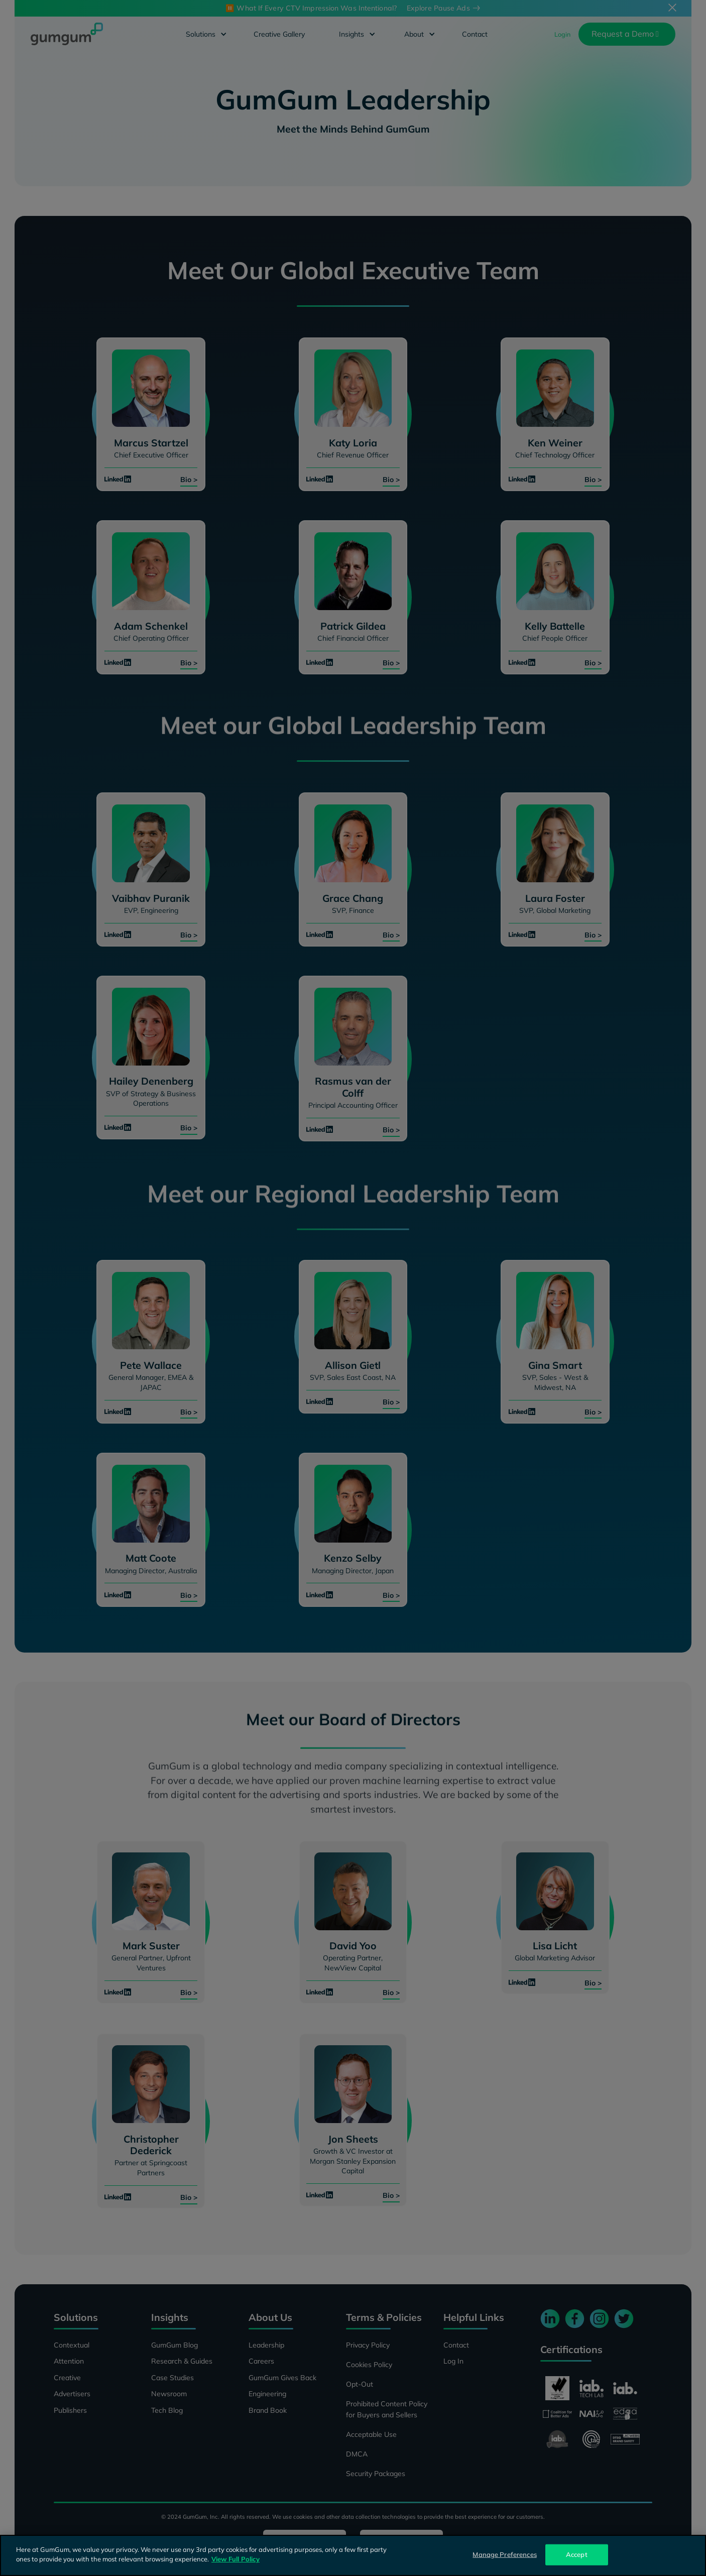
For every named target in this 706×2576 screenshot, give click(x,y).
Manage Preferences (504, 2554)
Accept (576, 2554)
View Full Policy (235, 2559)
